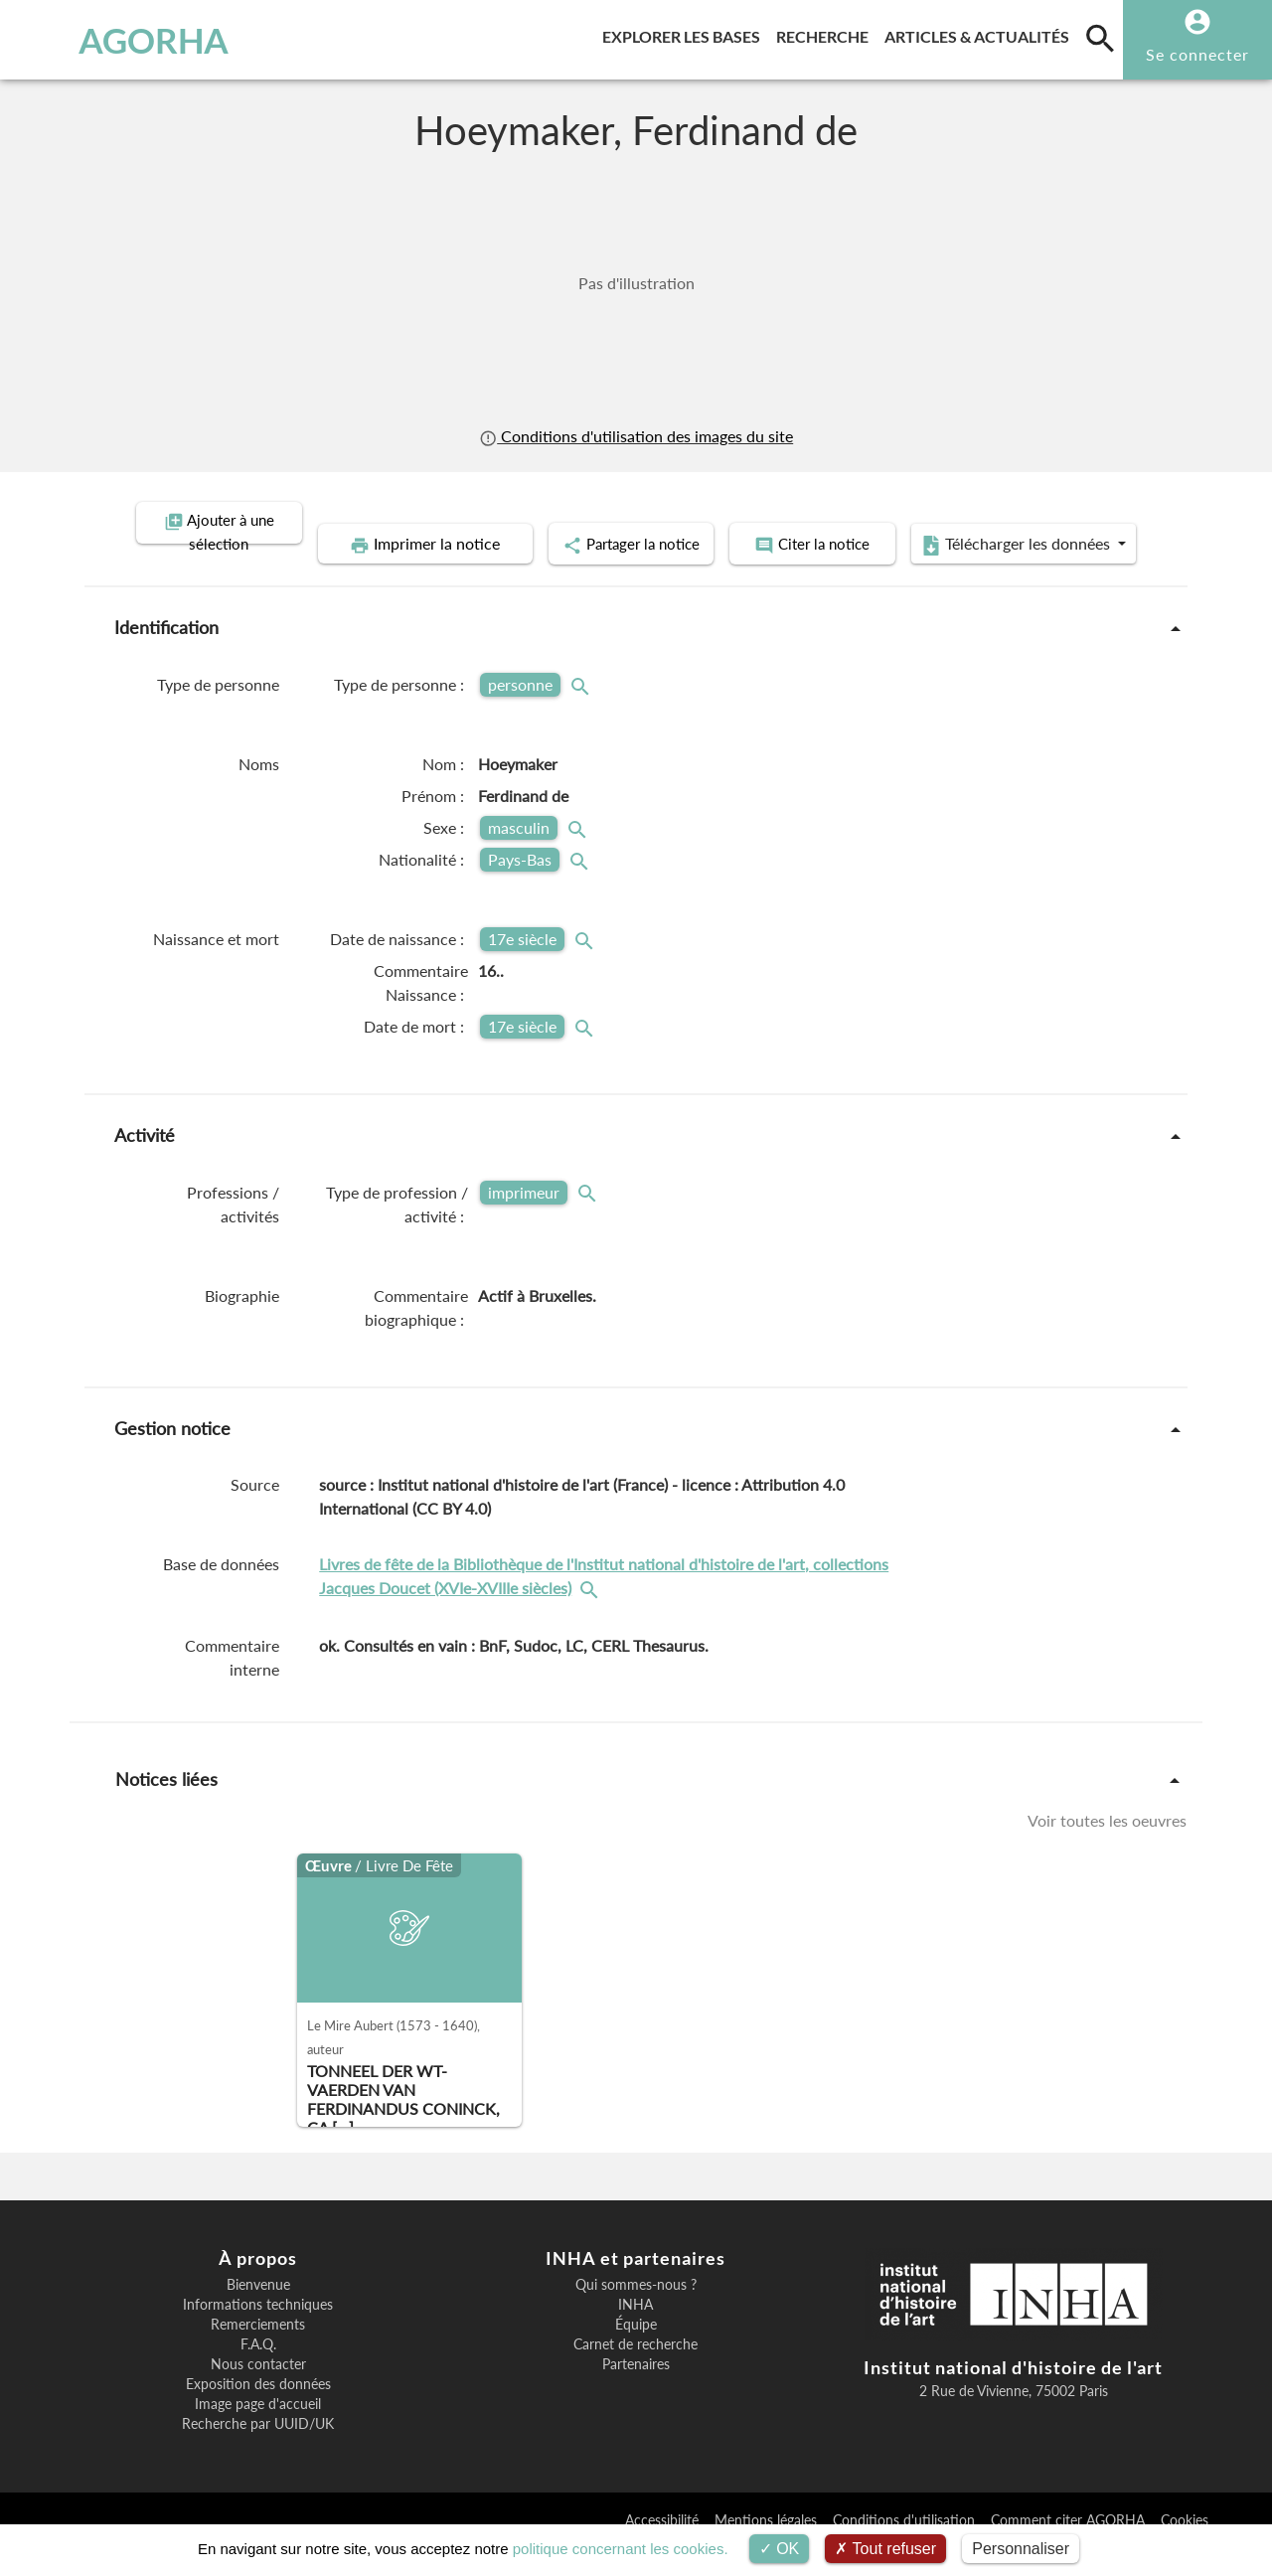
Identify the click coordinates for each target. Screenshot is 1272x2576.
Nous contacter (258, 2392)
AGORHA (113, 40)
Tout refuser (885, 2548)
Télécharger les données (860, 574)
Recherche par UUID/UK (258, 2452)
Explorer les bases (685, 33)
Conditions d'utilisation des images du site (636, 435)
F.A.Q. (258, 2372)
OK (779, 2548)
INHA (635, 2332)
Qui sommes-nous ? (636, 2313)
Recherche (826, 33)
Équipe (636, 2352)
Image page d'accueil (258, 2432)
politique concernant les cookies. (620, 2548)
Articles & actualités (980, 33)
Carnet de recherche (635, 2372)
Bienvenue (258, 2313)
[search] (1100, 38)
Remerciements (258, 2352)
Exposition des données (258, 2412)
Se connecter (1197, 54)
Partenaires (636, 2392)
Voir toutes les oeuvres (1107, 1848)
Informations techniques (258, 2332)
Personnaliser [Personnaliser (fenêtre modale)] (1020, 2548)
